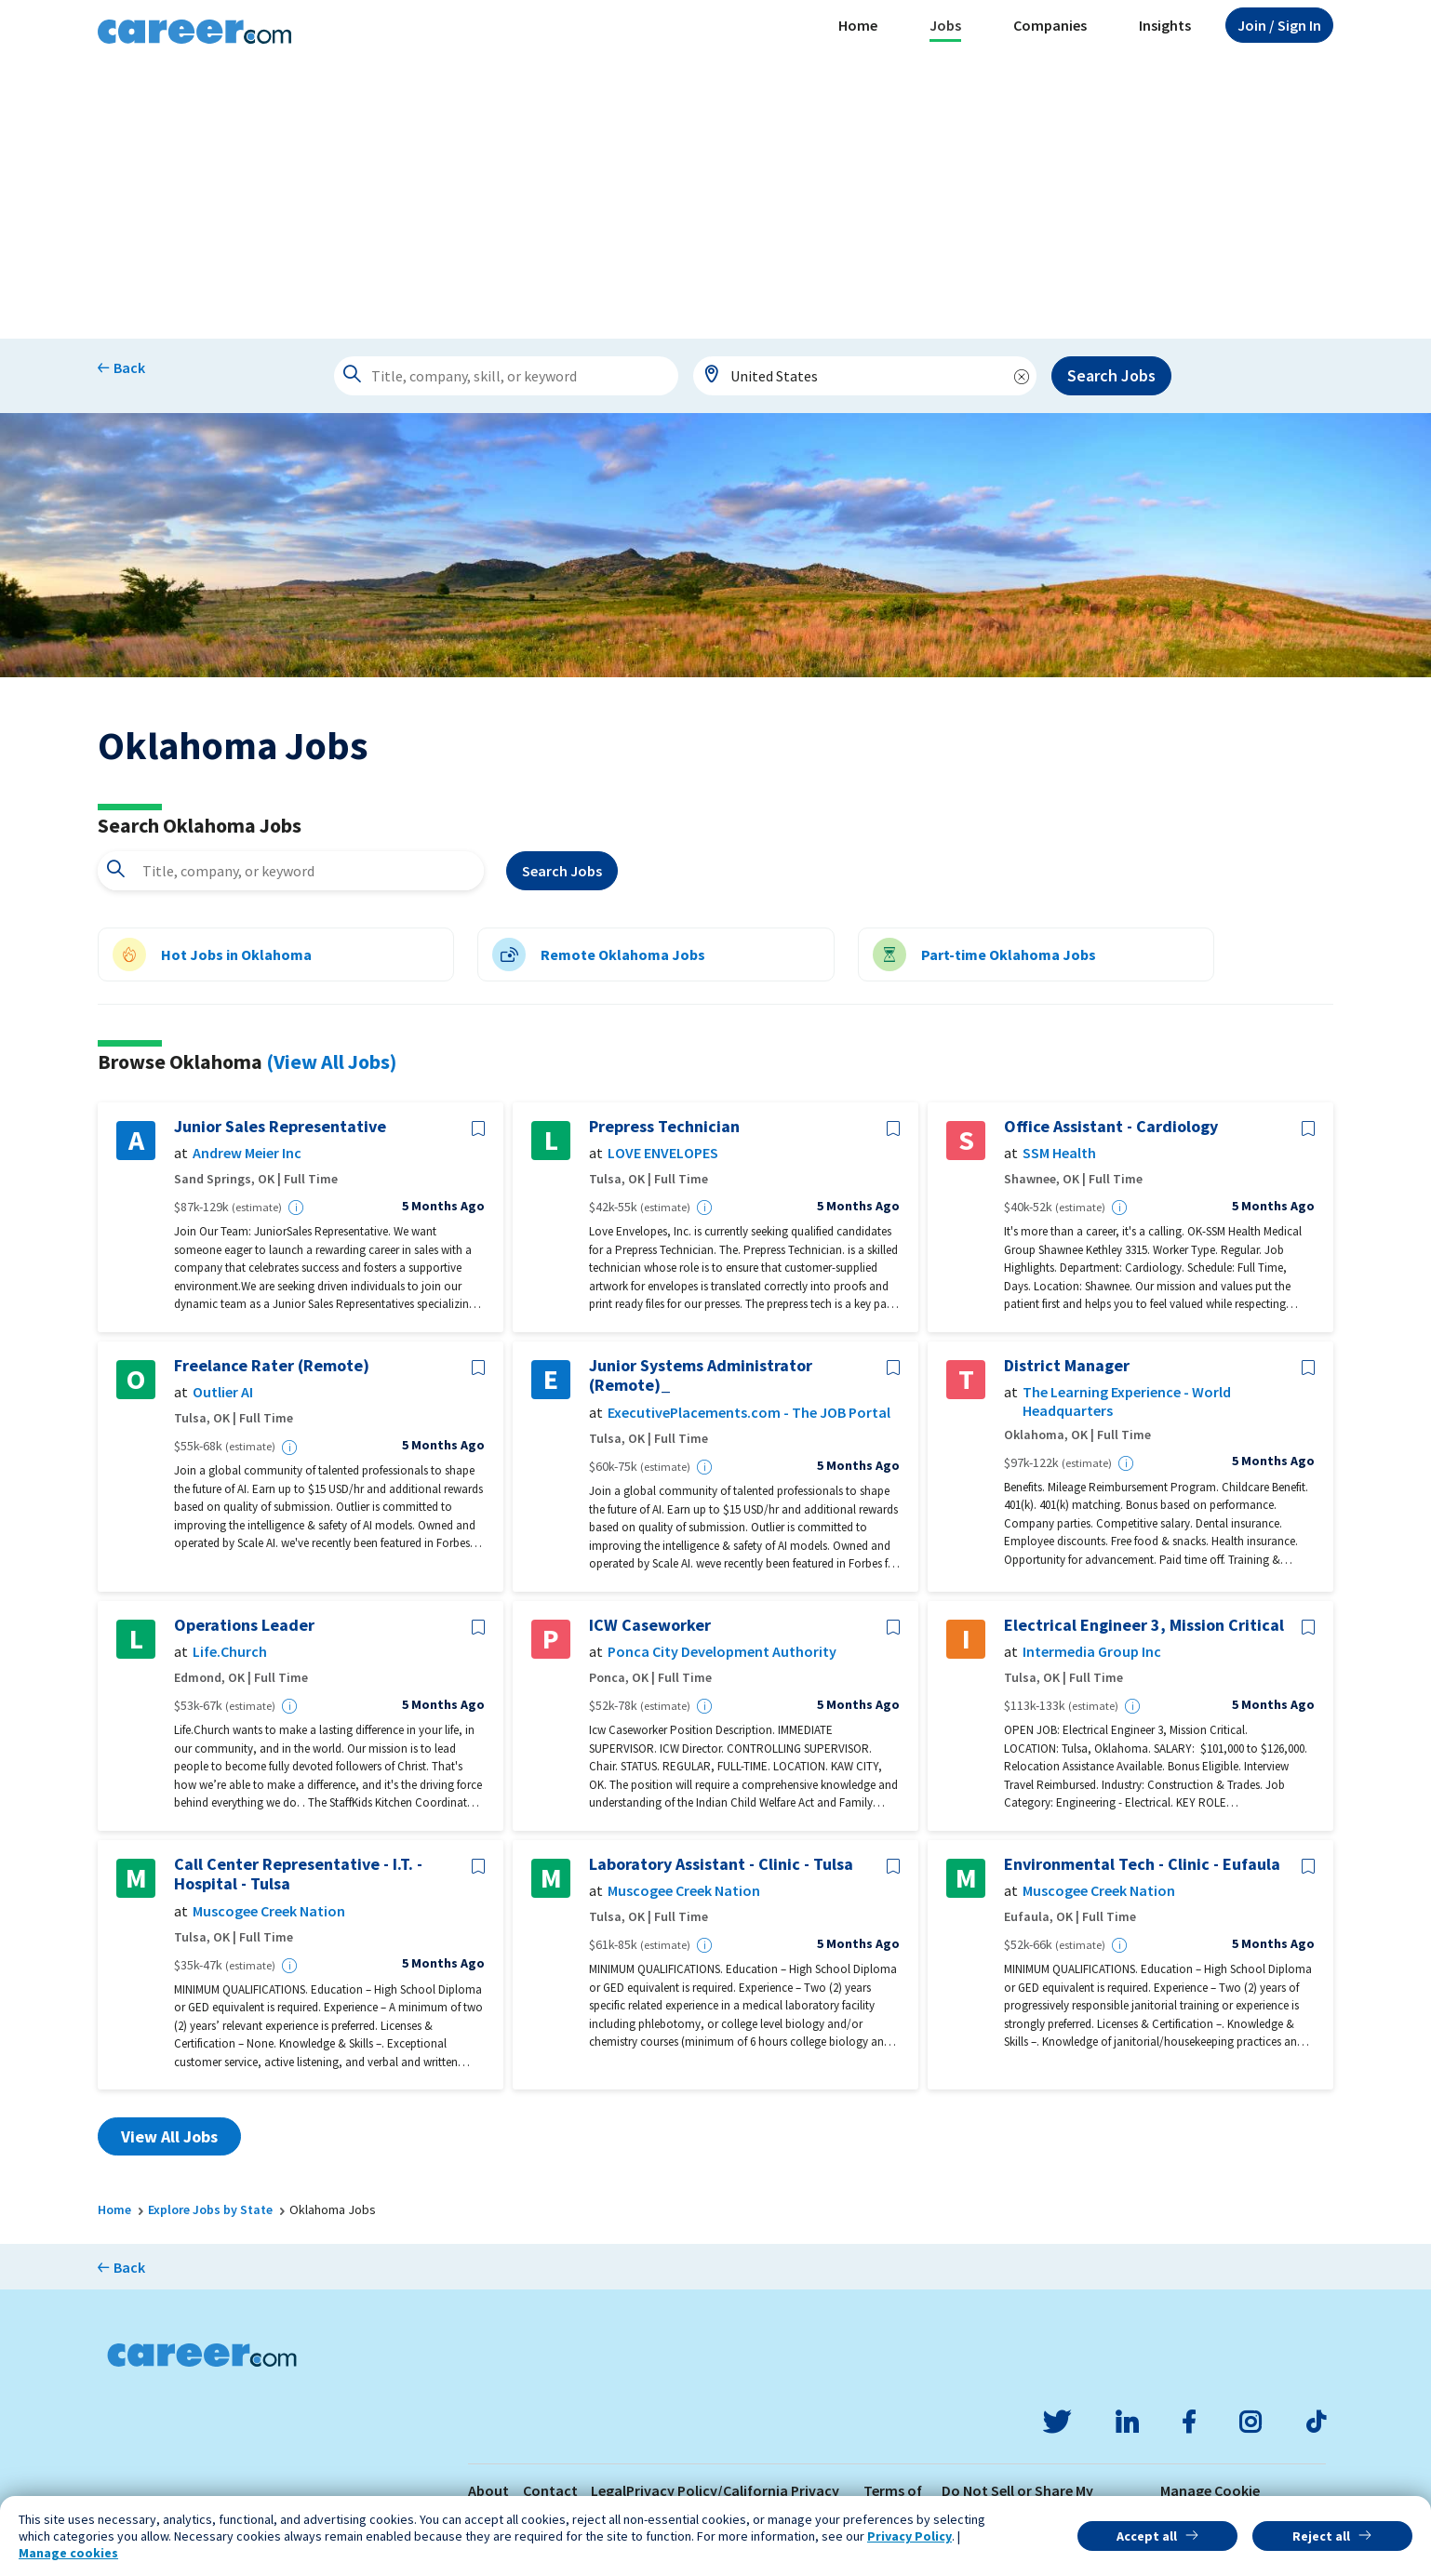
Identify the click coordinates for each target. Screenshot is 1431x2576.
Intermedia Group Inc (1092, 1652)
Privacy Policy (909, 2536)
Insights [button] (1165, 25)
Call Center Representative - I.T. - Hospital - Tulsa (298, 1874)
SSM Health (1059, 1153)
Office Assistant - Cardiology (1111, 1126)
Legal (608, 2490)
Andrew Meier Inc (247, 1153)
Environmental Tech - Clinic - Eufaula (1142, 1864)
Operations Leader (244, 1625)
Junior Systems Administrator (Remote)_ (700, 1375)
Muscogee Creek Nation (269, 1911)
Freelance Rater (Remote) (271, 1365)
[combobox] (865, 375)
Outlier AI (223, 1392)
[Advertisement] (715, 199)
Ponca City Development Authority (722, 1652)
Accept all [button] (1147, 2536)
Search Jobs (1111, 375)
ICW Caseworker (650, 1625)
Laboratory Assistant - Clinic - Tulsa (721, 1864)
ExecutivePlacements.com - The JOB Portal (749, 1412)
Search (562, 871)
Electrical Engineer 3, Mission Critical (1144, 1625)
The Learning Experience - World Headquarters (1127, 1401)
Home (857, 25)
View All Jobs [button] (169, 2136)
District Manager (1067, 1365)
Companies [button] (1050, 25)
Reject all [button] (1321, 2536)
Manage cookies (68, 2552)
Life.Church (230, 1652)
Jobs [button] (945, 25)
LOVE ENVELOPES (663, 1153)
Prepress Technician (664, 1126)
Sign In (1279, 25)
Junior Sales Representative (280, 1126)
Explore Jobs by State (210, 2209)
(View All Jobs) (331, 1061)
